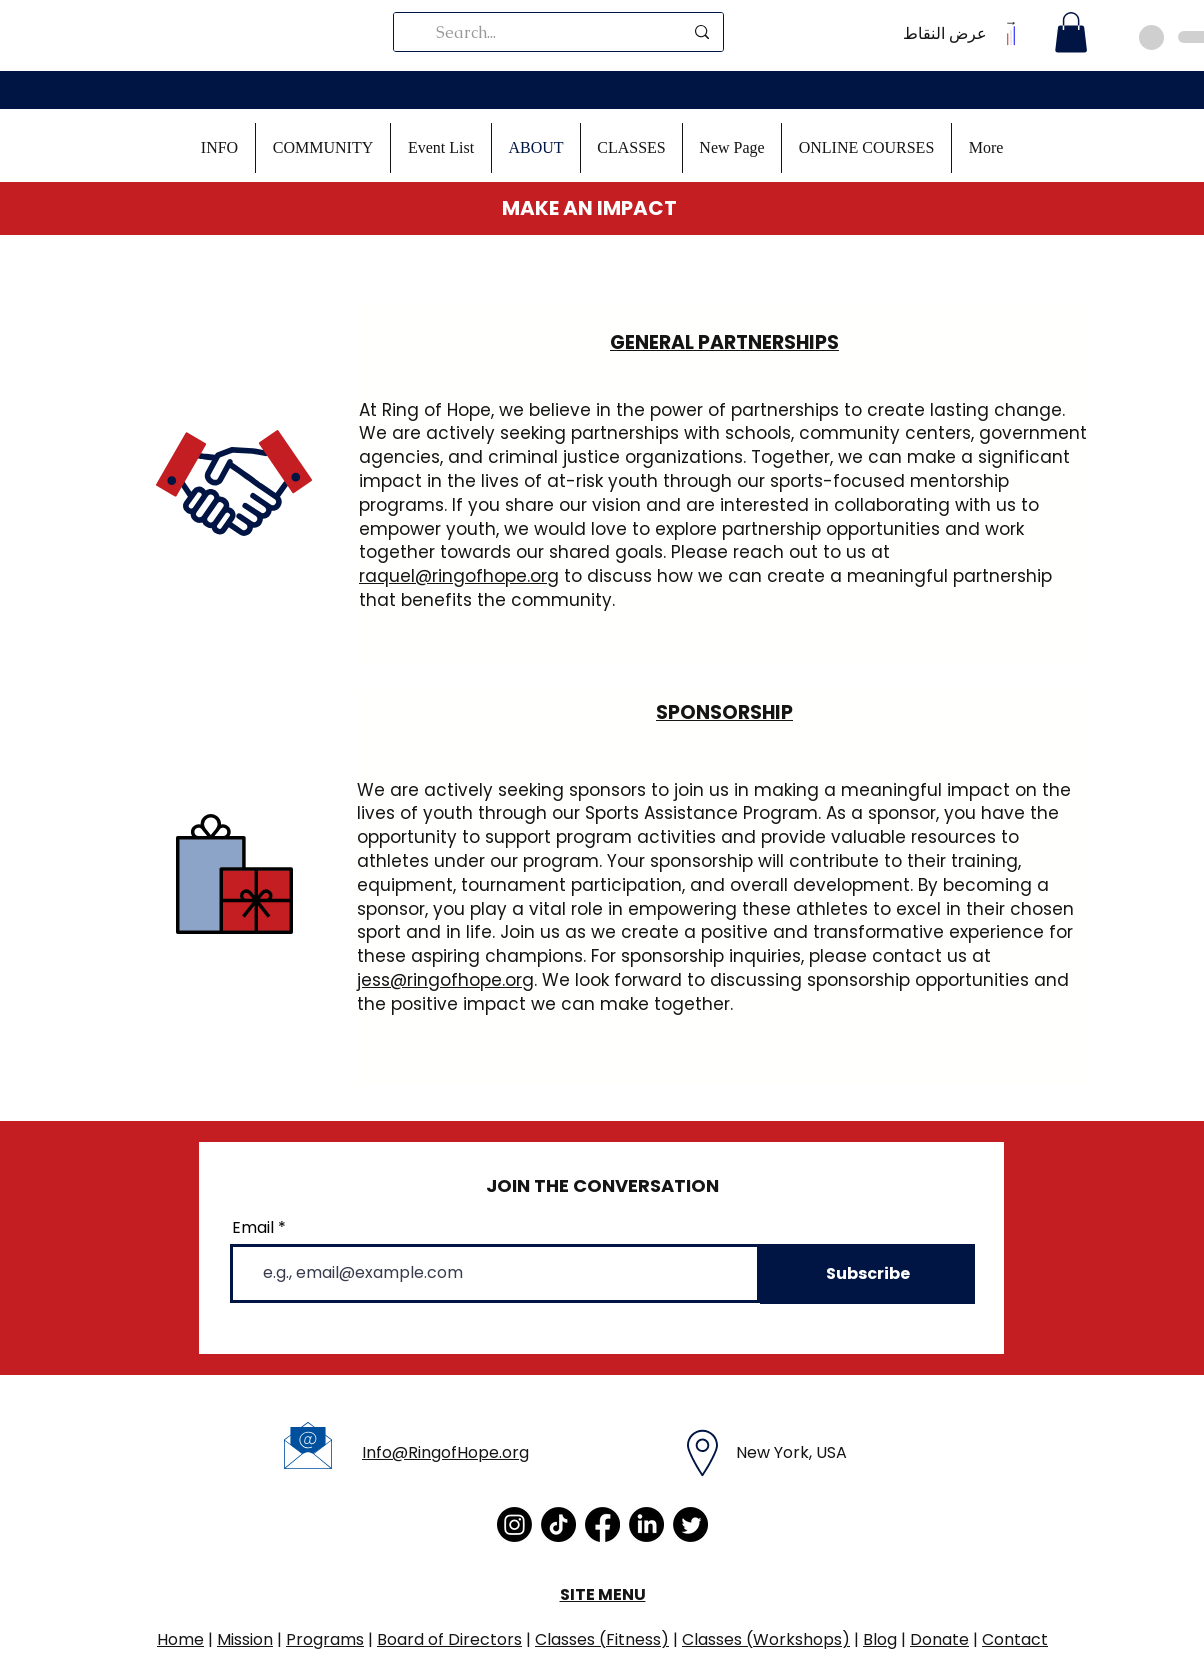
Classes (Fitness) (602, 1639)
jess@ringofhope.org (445, 980)
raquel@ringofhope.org (459, 576)
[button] (219, 148)
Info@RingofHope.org (445, 1452)
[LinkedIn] (646, 1524)
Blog (880, 1639)
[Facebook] (602, 1524)
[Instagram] (514, 1524)
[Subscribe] (867, 1274)
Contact (1015, 1639)
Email (253, 1228)
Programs (325, 1639)
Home (180, 1639)
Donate (939, 1639)
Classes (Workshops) (766, 1639)
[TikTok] (558, 1524)
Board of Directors (449, 1639)
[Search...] (559, 32)
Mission (245, 1639)
